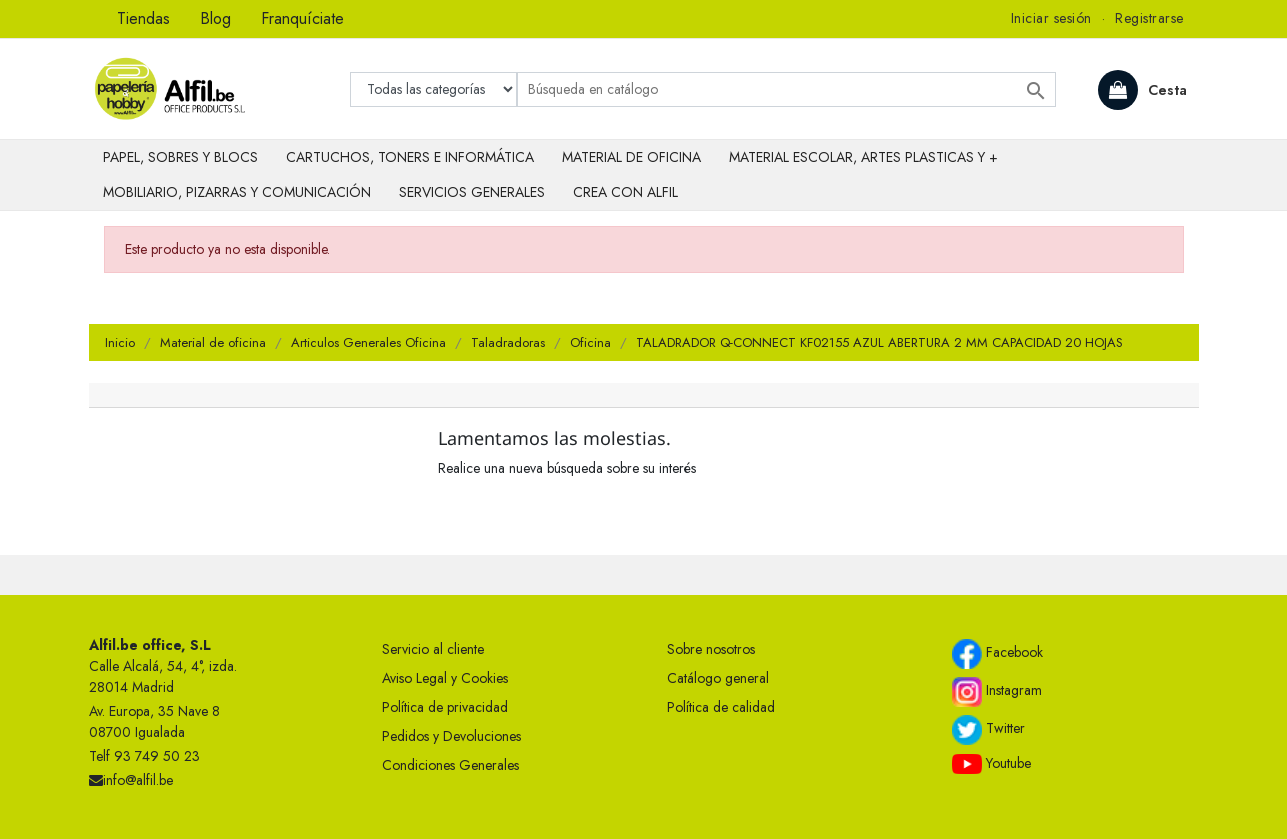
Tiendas (143, 18)
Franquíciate (302, 18)
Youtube (991, 764)
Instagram (997, 692)
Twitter (988, 730)
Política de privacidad (445, 707)
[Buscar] (786, 89)
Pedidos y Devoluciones (451, 736)
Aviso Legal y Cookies (445, 678)
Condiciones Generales (450, 765)
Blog (215, 18)
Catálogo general (718, 678)
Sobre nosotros (711, 649)
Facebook (997, 654)
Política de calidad (721, 707)
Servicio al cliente (433, 649)
